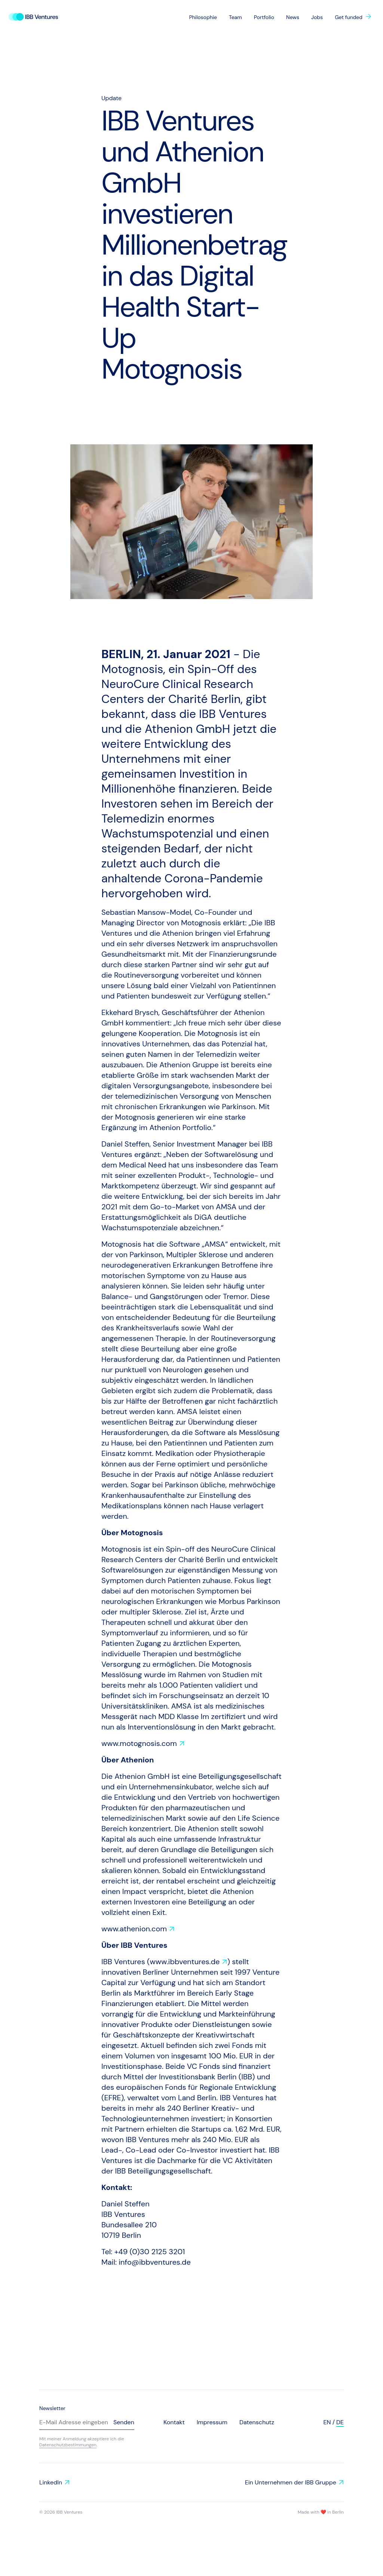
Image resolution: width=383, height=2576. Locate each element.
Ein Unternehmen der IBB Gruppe (290, 2482)
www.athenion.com (134, 1929)
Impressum (212, 2422)
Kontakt (174, 2422)
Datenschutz (256, 2422)
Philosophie (203, 17)
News (292, 17)
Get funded (348, 17)
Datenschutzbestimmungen (67, 2445)
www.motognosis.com (139, 1743)
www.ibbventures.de (185, 1961)
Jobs (317, 17)
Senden (123, 2422)
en (327, 2422)
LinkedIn (50, 2482)
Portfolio (264, 17)
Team (235, 17)
